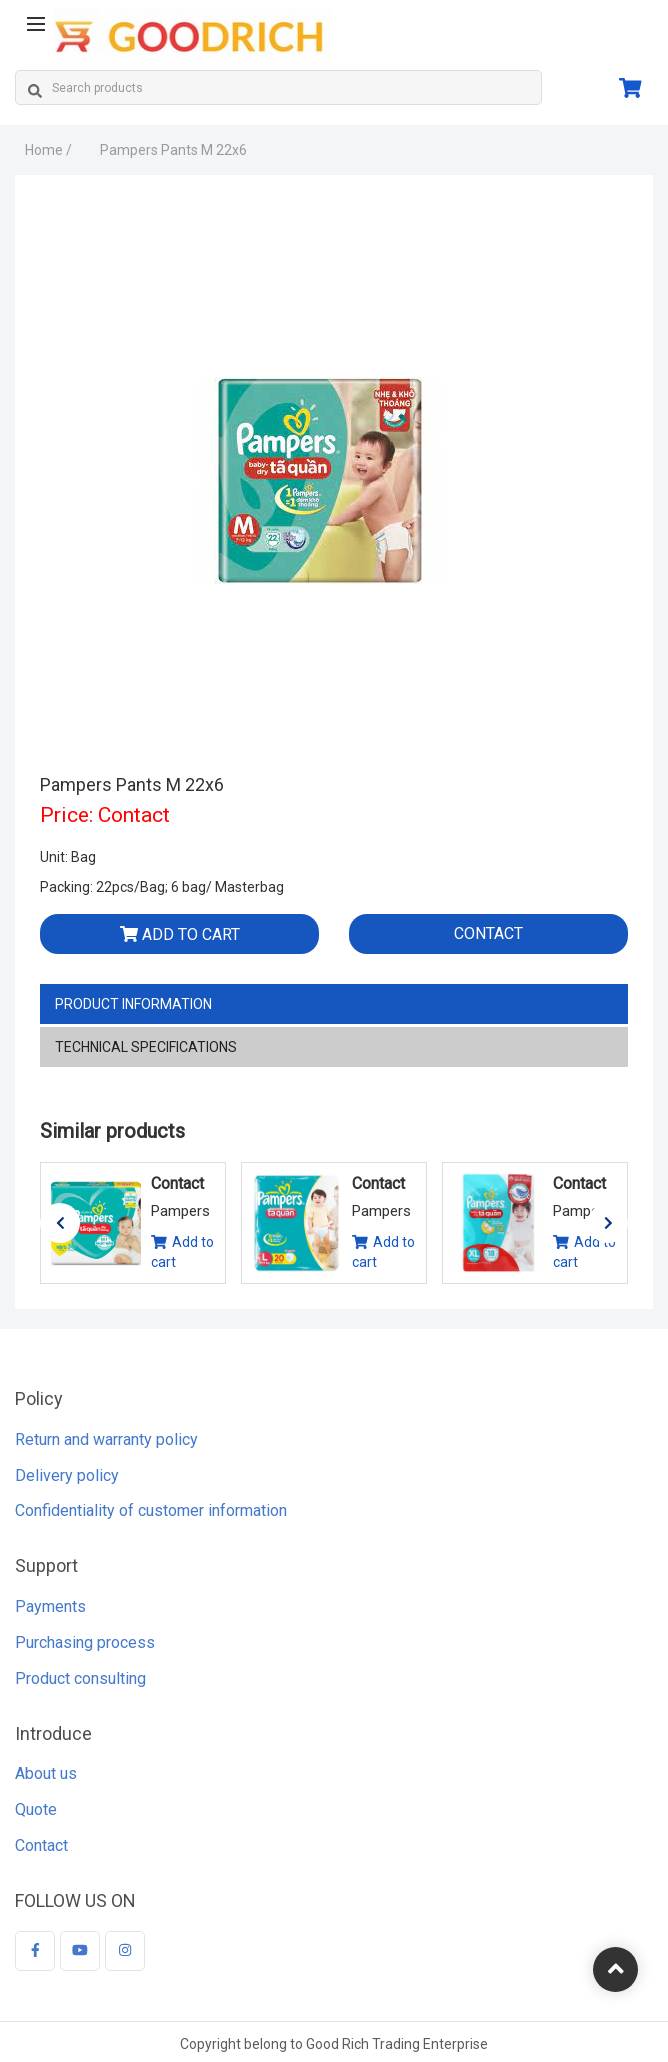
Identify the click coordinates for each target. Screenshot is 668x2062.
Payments (50, 1612)
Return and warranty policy (106, 1444)
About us (46, 1779)
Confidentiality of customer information (151, 1516)
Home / (48, 150)
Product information (133, 1004)
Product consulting (80, 1683)
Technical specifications (146, 1047)
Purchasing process (85, 1648)
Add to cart (180, 934)
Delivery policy (67, 1480)
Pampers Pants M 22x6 (173, 150)
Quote (36, 1815)
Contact (488, 933)
